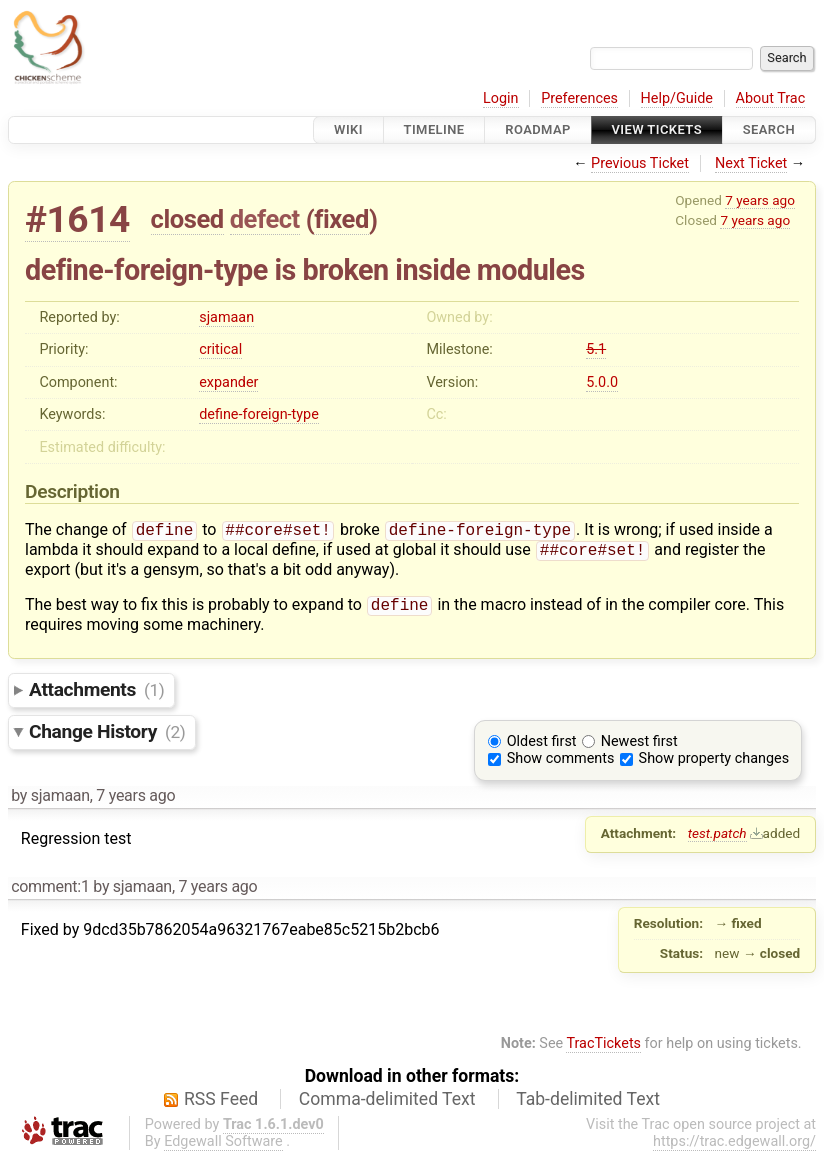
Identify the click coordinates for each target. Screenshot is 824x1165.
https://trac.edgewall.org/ (734, 1147)
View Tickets (657, 129)
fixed (341, 219)
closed (187, 219)
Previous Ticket (640, 163)
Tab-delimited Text (588, 1105)
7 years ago (760, 200)
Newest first (639, 747)
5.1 (596, 349)
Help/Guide (677, 98)
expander (228, 382)
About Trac (771, 98)
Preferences (579, 98)
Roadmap (538, 129)
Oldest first (542, 747)
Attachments (96, 695)
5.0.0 (602, 382)
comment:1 (50, 892)
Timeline (434, 129)
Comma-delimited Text (387, 1105)
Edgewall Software (223, 1147)
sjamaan (226, 317)
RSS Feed (221, 1105)
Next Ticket (751, 163)
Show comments (561, 764)
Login (501, 98)
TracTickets (603, 1049)
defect (265, 219)
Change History (107, 737)
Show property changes (714, 764)
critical (220, 349)
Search (769, 129)
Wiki (348, 129)
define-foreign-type (259, 414)
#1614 (77, 219)
